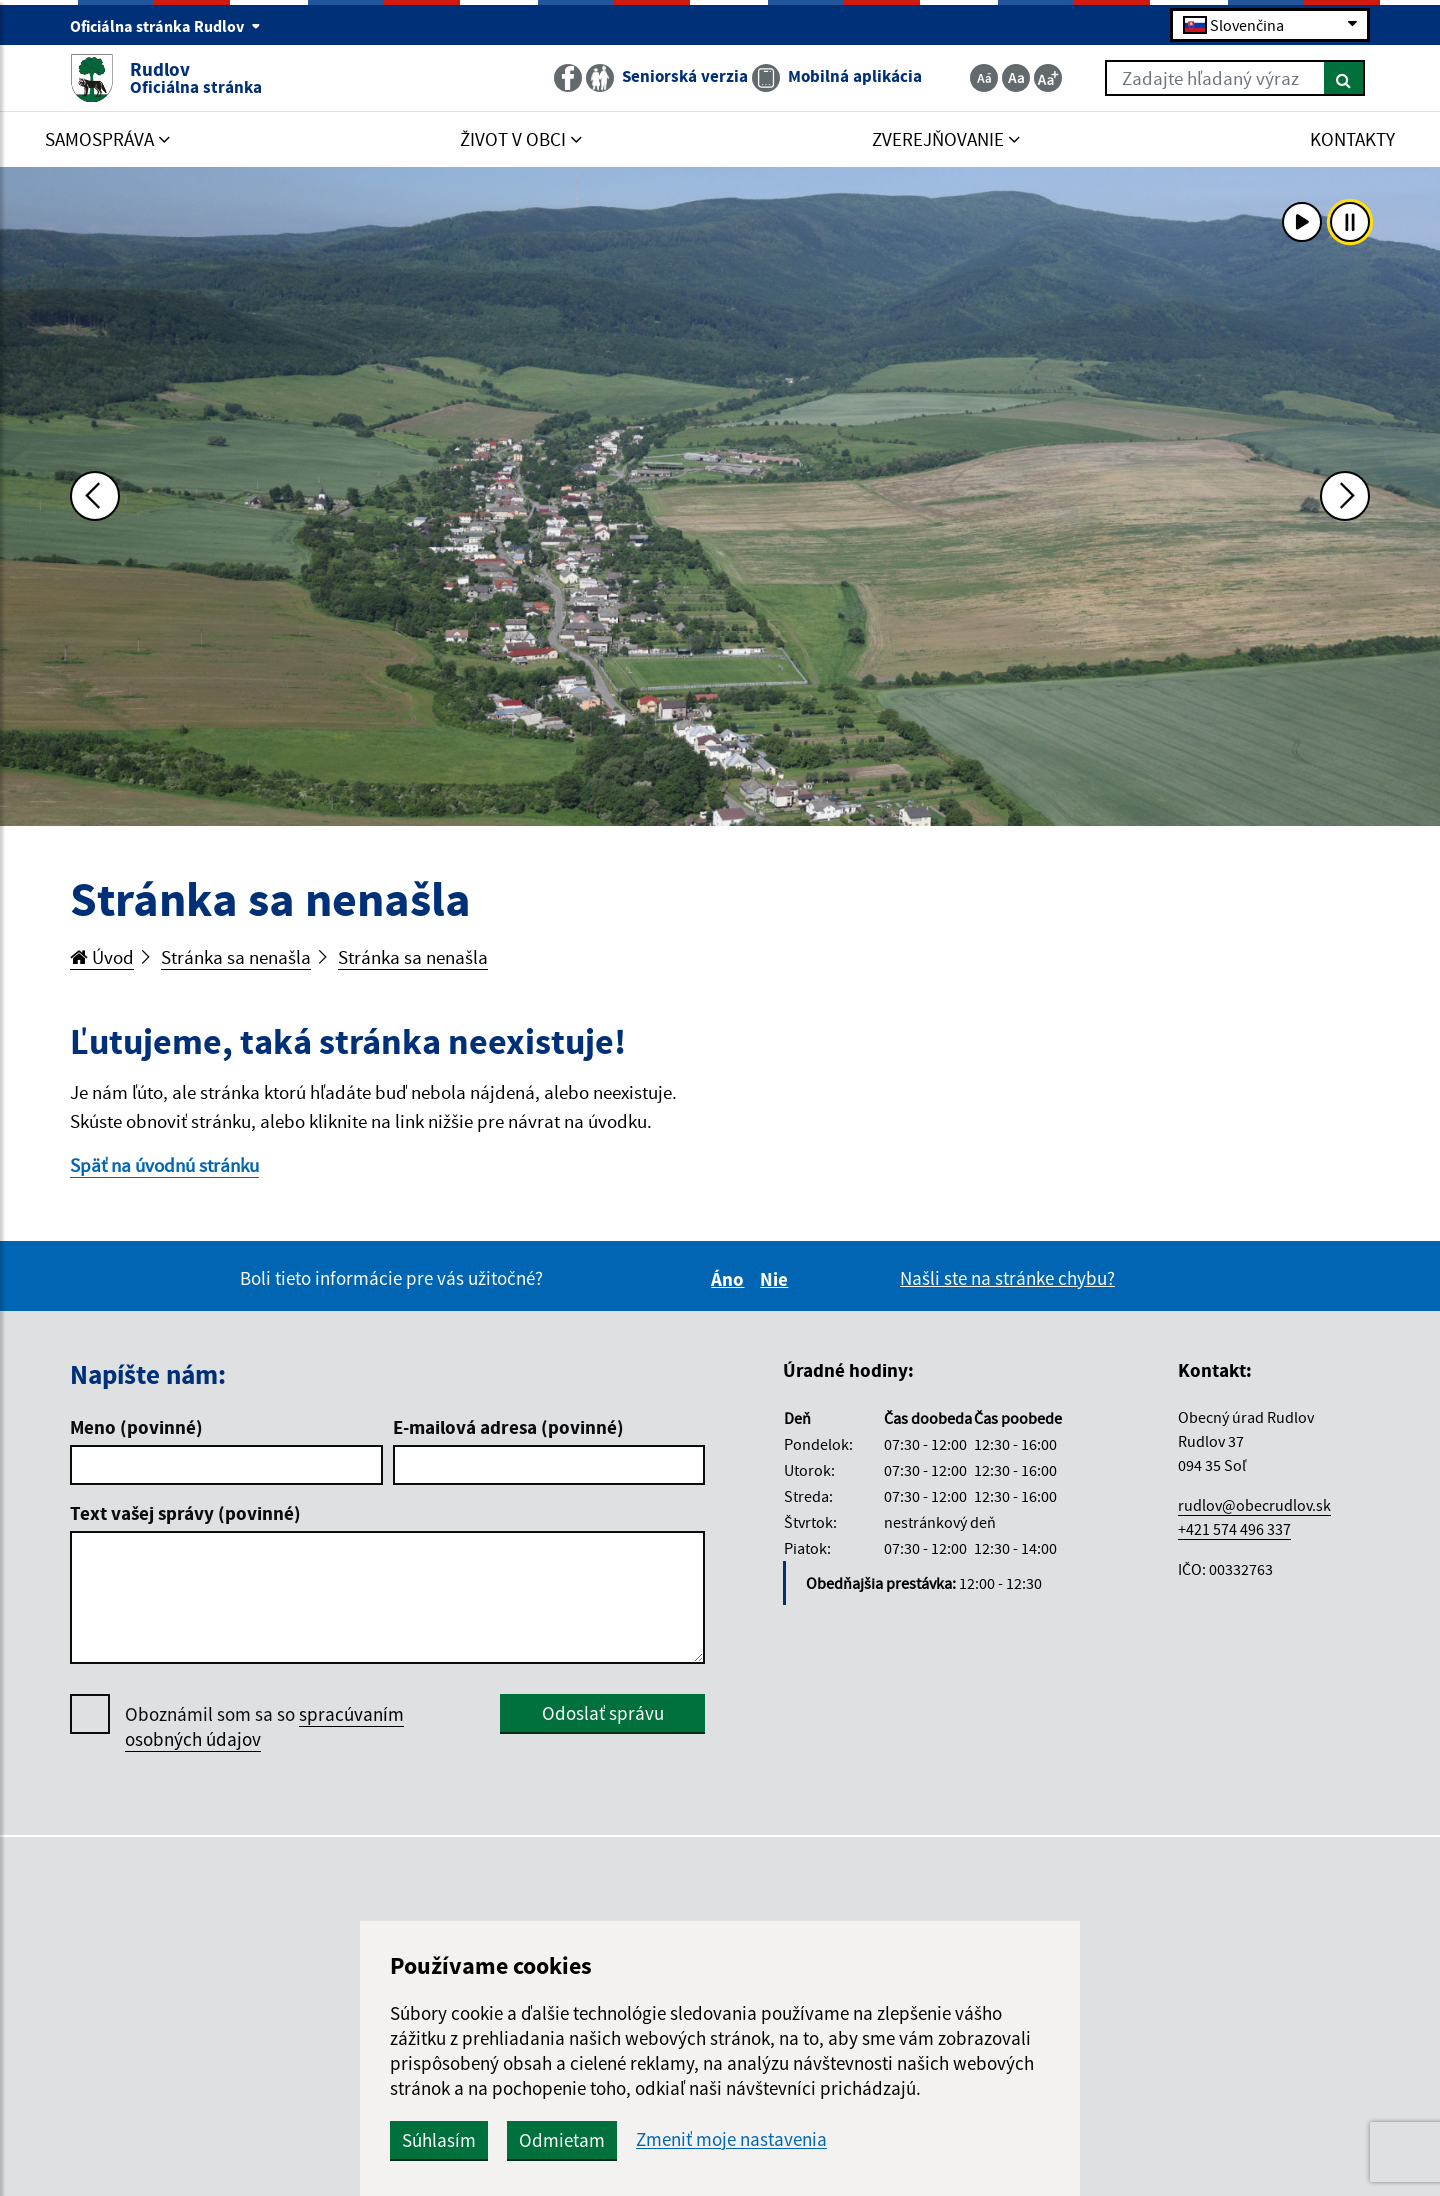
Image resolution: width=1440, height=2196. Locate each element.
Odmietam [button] (562, 2140)
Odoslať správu (603, 1713)
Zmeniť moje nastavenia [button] (731, 2139)
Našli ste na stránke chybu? (1007, 1278)
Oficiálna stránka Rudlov (165, 26)
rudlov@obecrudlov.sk (1254, 1505)
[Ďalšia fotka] (1345, 496)
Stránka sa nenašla (236, 957)
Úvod (102, 957)
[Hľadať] (1344, 78)
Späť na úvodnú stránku (164, 1165)
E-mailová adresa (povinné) (508, 1427)
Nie (777, 1279)
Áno (730, 1279)
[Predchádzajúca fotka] (95, 496)
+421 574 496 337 (1234, 1529)
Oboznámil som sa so (264, 1727)
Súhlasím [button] (439, 2140)
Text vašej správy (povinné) (185, 1513)
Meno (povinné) (136, 1427)
